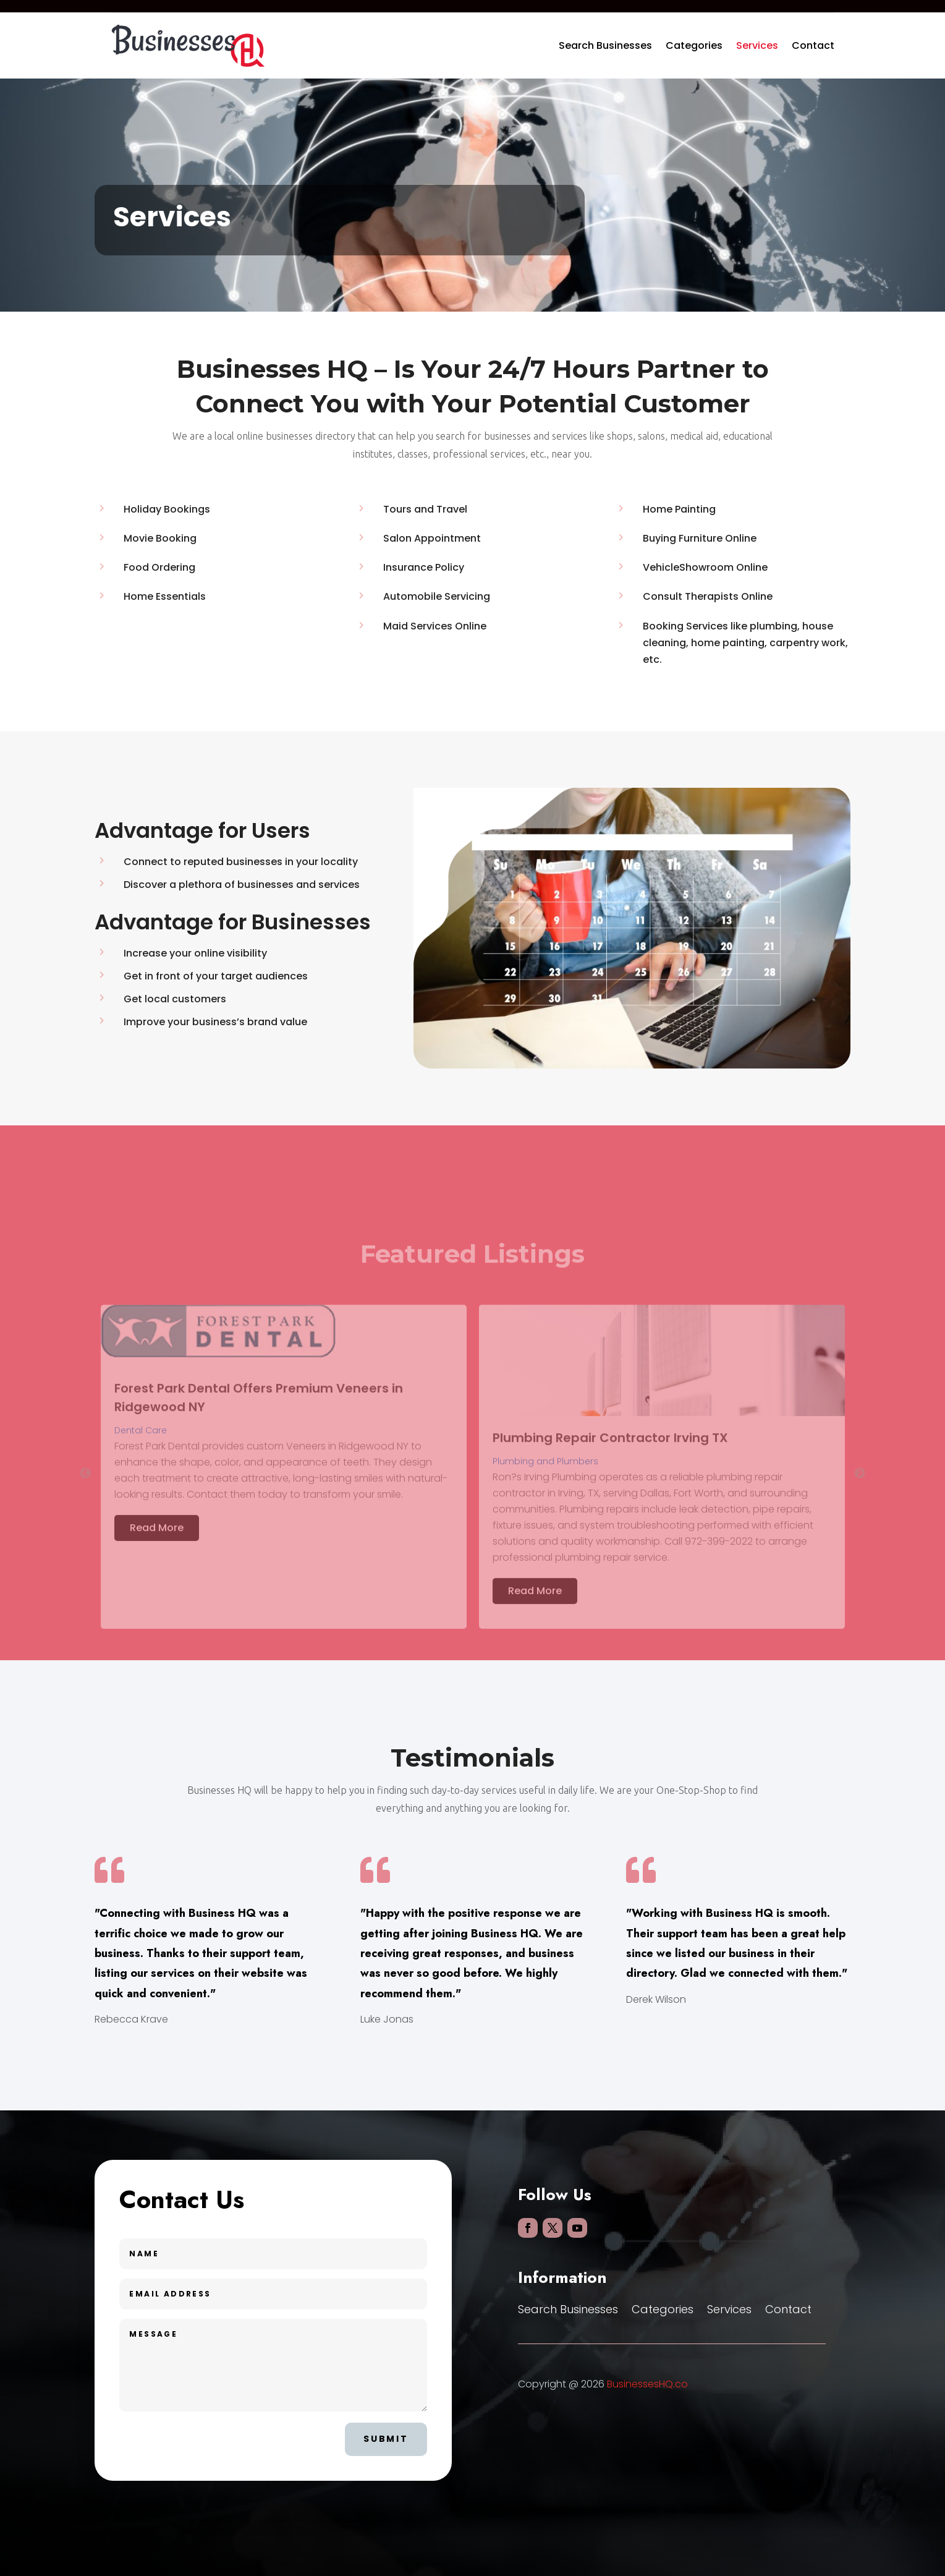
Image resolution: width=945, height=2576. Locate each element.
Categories (694, 45)
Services (757, 45)
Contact (813, 45)
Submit (386, 2439)
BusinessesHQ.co (647, 2384)
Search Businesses (605, 45)
